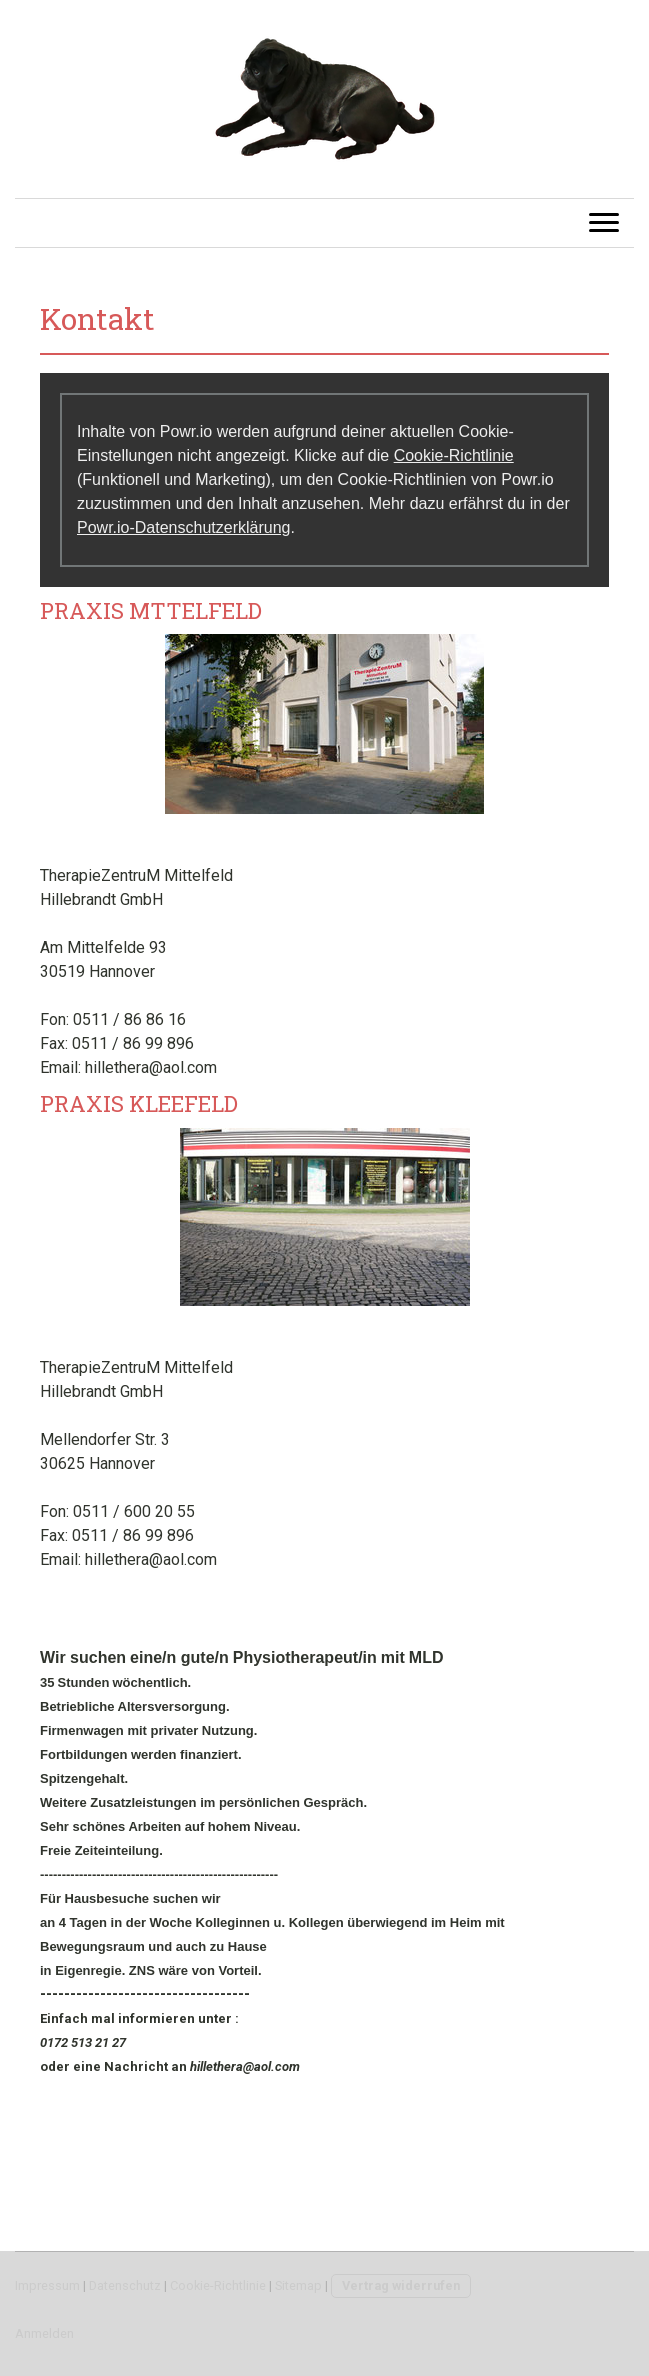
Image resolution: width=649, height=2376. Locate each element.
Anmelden (44, 2333)
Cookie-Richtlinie (454, 455)
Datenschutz (125, 2285)
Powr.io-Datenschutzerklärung (183, 527)
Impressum (47, 2285)
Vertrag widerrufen (401, 2285)
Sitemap (298, 2285)
